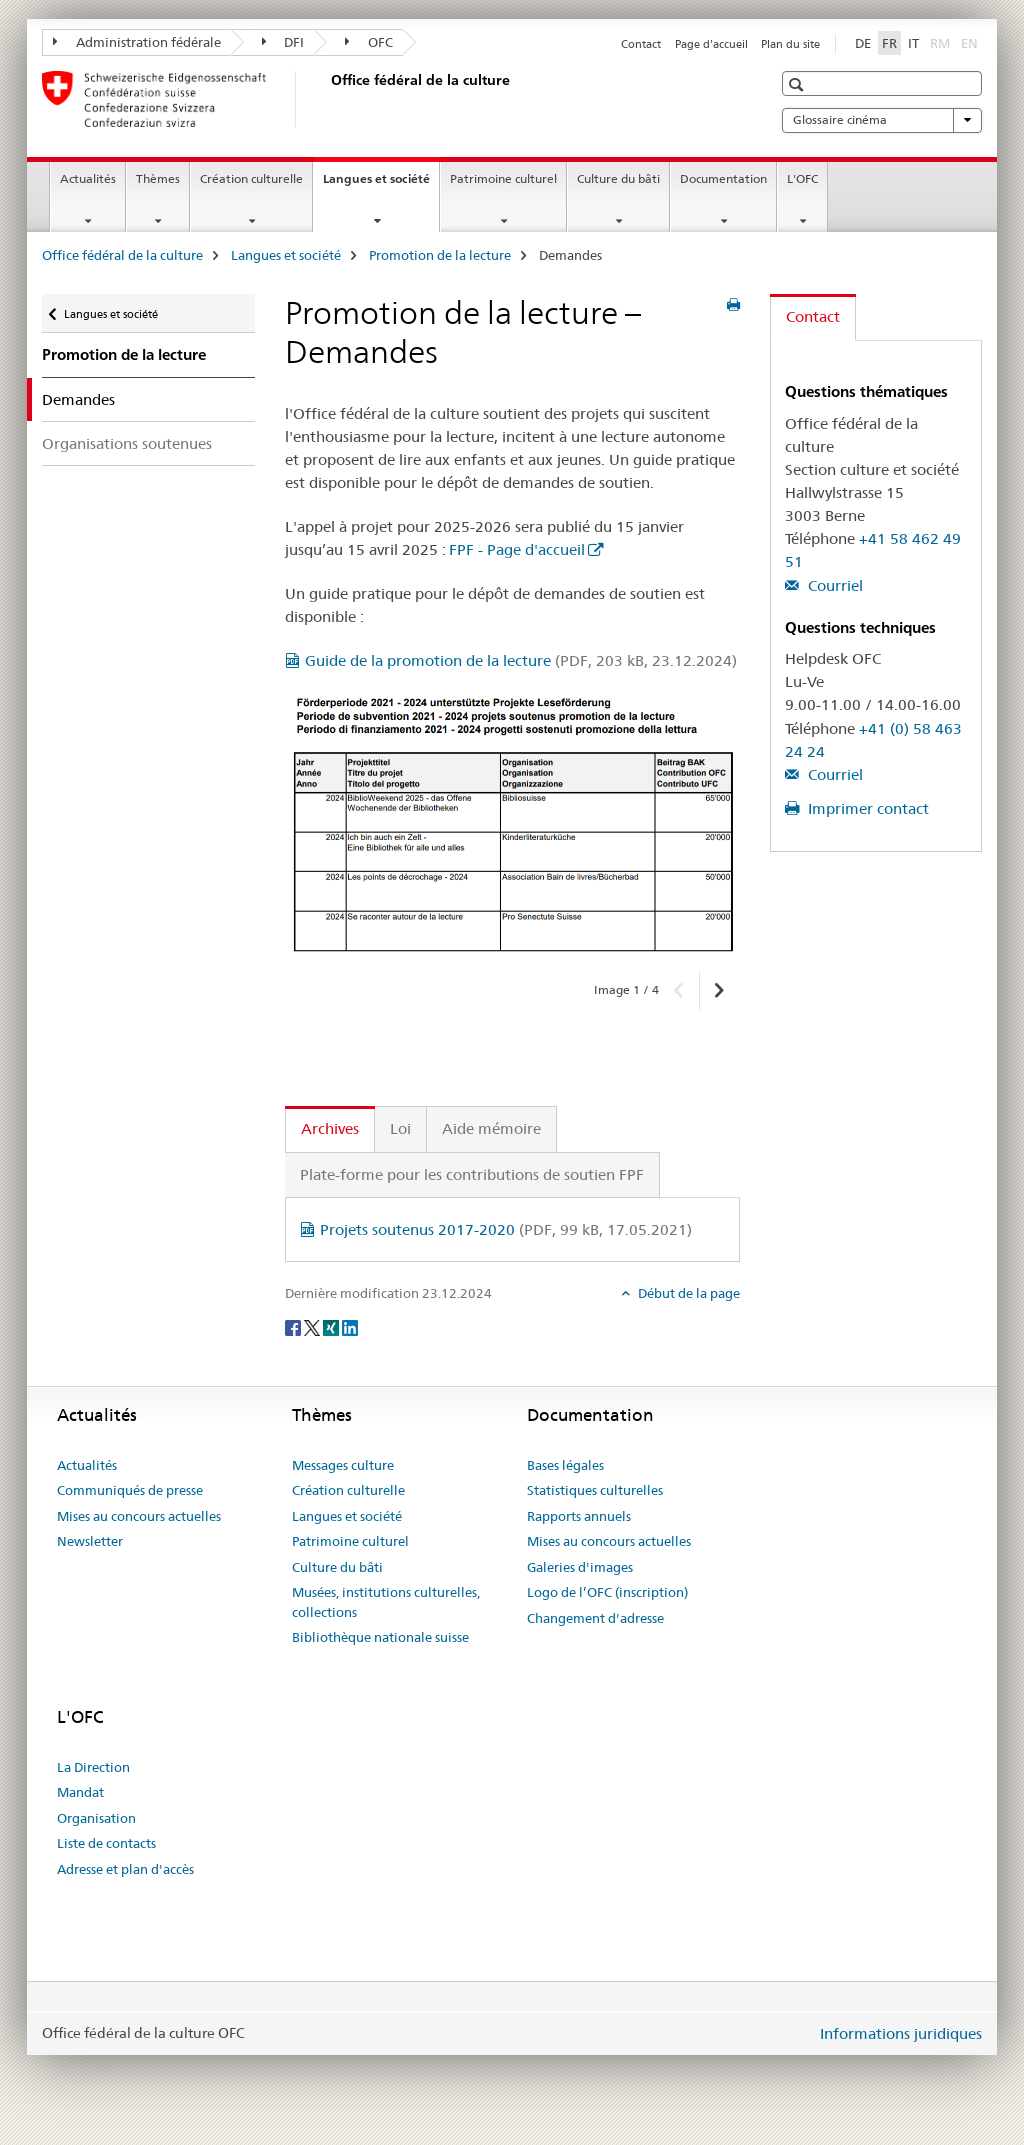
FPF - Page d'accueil (517, 549)
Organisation (96, 1818)
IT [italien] (913, 43)
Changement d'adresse (595, 1618)
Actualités (88, 178)
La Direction (93, 1767)
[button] (798, 84)
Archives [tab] (330, 1128)
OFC (369, 42)
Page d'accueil (711, 44)
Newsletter (90, 1541)
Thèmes (158, 178)
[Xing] (332, 1326)
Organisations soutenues (127, 443)
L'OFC (802, 178)
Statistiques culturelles (595, 1490)
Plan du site (790, 44)
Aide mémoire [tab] (491, 1128)
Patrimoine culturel (503, 178)
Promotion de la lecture (440, 255)
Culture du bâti (618, 178)
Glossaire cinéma (882, 120)
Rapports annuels (579, 1516)
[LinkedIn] (350, 1326)
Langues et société (381, 185)
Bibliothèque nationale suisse (380, 1637)
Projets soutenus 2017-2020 (506, 1229)
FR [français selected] (889, 43)
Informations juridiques (901, 2033)
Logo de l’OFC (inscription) (607, 1592)
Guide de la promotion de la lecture (521, 660)
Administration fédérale (137, 42)
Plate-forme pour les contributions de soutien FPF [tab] (472, 1174)
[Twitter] (313, 1326)
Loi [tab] (400, 1128)
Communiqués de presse (130, 1490)
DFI (283, 42)
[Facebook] (294, 1326)
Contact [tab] (813, 316)
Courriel (833, 585)
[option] (512, 823)
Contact (641, 44)
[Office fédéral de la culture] (327, 99)
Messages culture (343, 1465)
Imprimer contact (866, 808)
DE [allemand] (863, 43)
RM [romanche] (942, 42)
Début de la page (687, 1293)
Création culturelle (251, 178)
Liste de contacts (106, 1843)
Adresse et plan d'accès (125, 1869)
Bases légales (565, 1465)
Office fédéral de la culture (122, 255)
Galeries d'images (580, 1567)
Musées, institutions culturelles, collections (386, 1602)
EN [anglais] (971, 42)
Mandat (80, 1792)
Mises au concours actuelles (139, 1516)
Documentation (723, 178)
